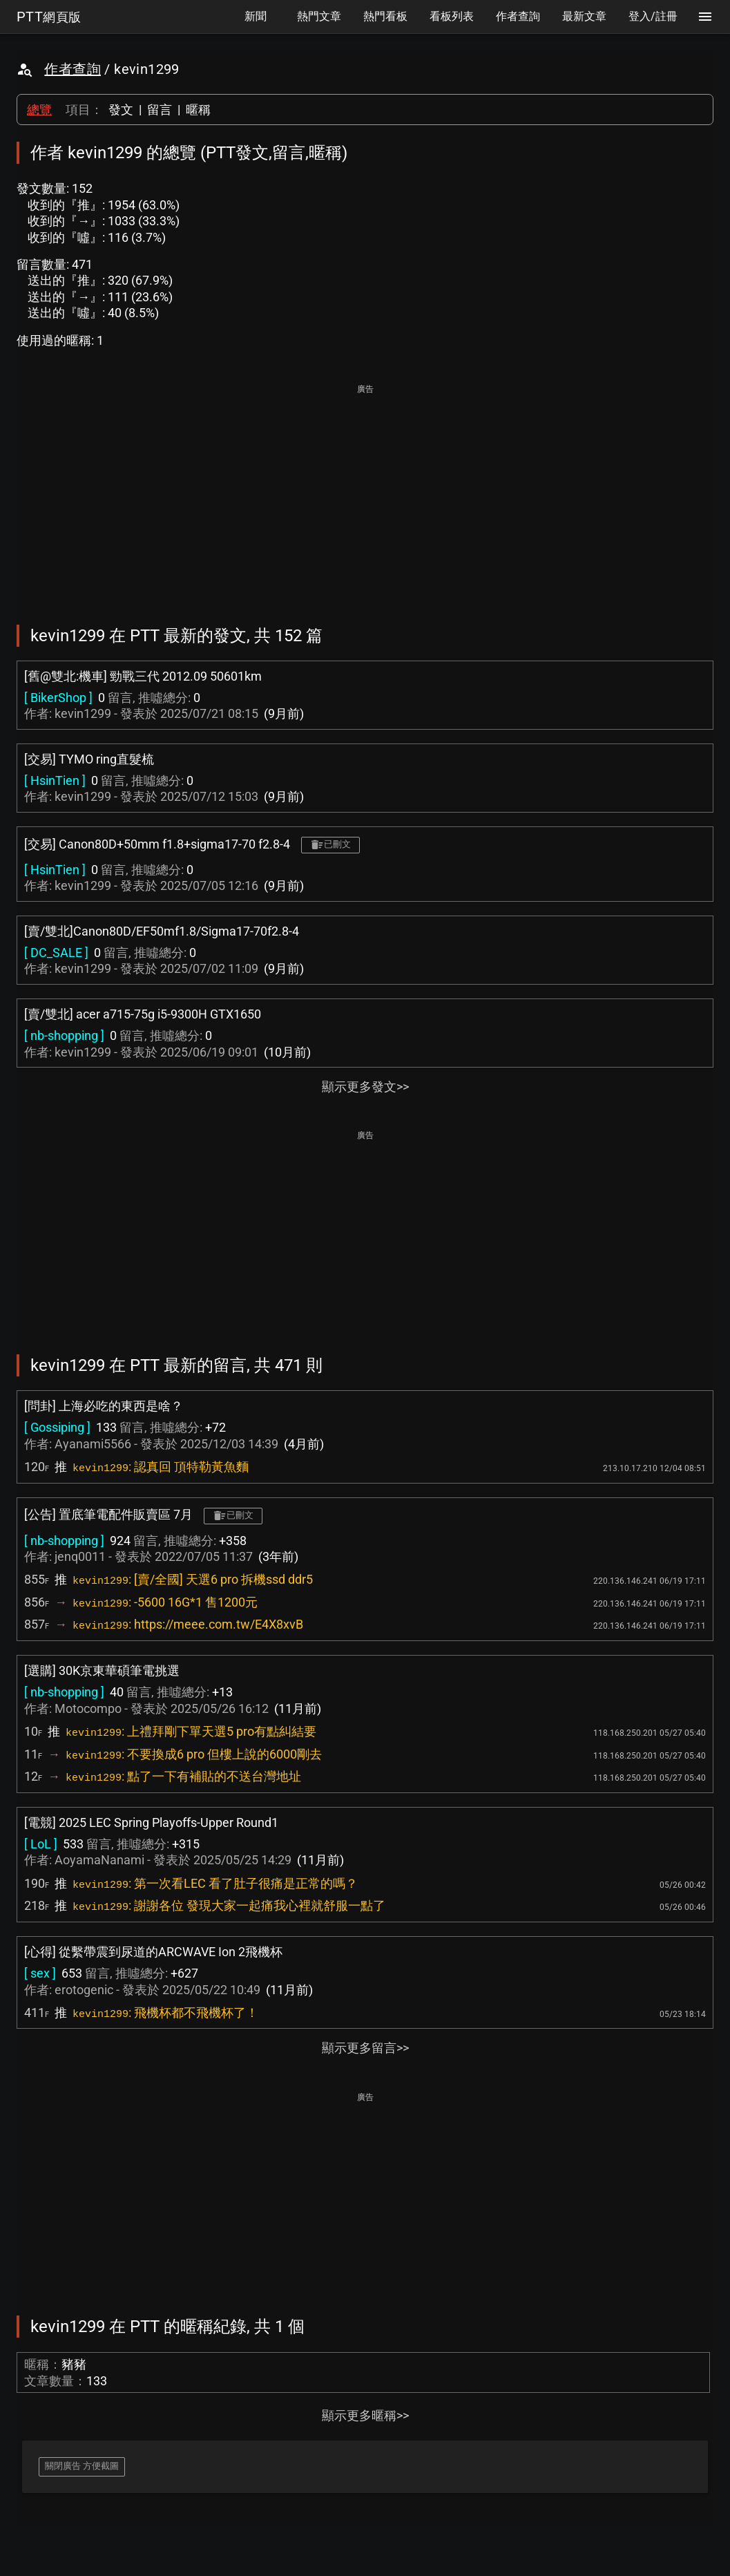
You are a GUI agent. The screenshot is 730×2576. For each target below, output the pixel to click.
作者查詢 (72, 69)
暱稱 (198, 109)
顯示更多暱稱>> (365, 2415)
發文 (120, 109)
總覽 (39, 109)
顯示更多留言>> (365, 2047)
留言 (159, 109)
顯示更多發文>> (365, 1086)
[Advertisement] (365, 494)
